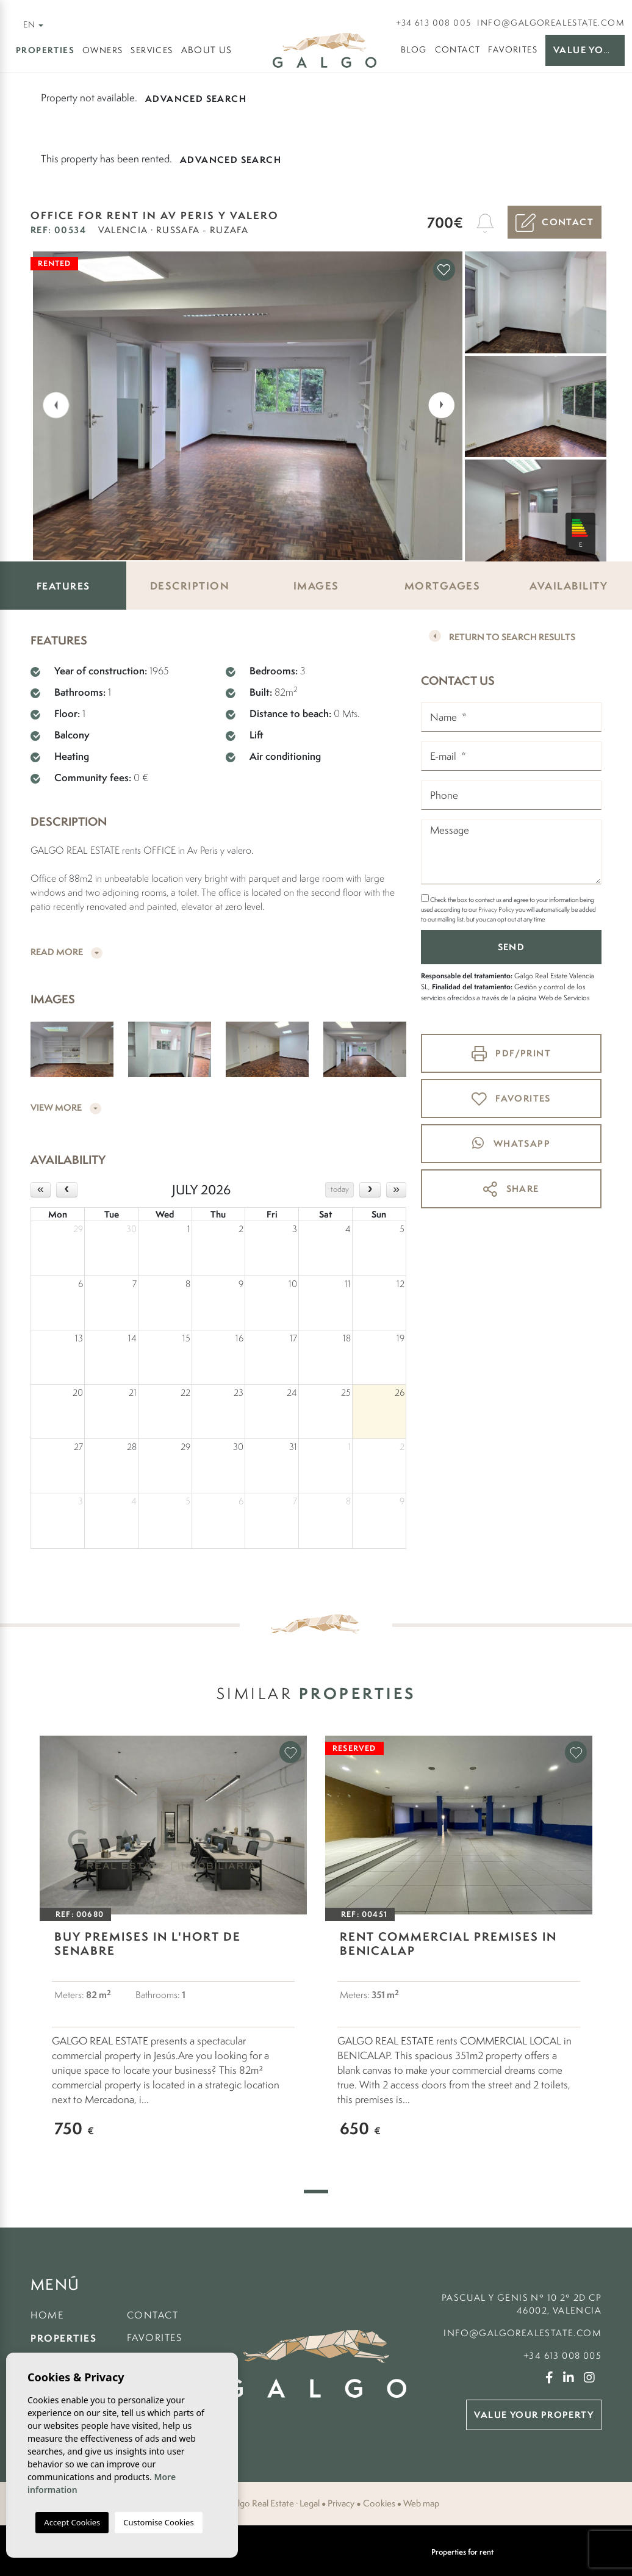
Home (47, 2315)
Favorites (512, 49)
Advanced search (195, 98)
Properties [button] (45, 50)
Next (444, 404)
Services (152, 50)
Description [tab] (190, 586)
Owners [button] (102, 50)
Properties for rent (462, 2552)
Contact (458, 49)
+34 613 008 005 (433, 22)
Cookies (379, 2503)
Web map (421, 2503)
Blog (414, 49)
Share (511, 1189)
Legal (310, 2503)
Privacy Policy (496, 909)
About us (206, 50)
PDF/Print (511, 1053)
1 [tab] (316, 2191)
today (340, 1189)
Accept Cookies (72, 2522)
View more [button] (66, 1108)
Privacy (341, 2503)
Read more (66, 952)
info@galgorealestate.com (551, 22)
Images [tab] (316, 586)
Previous (48, 404)
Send (511, 946)
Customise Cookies (158, 2522)
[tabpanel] (173, 1949)
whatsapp (511, 1143)
